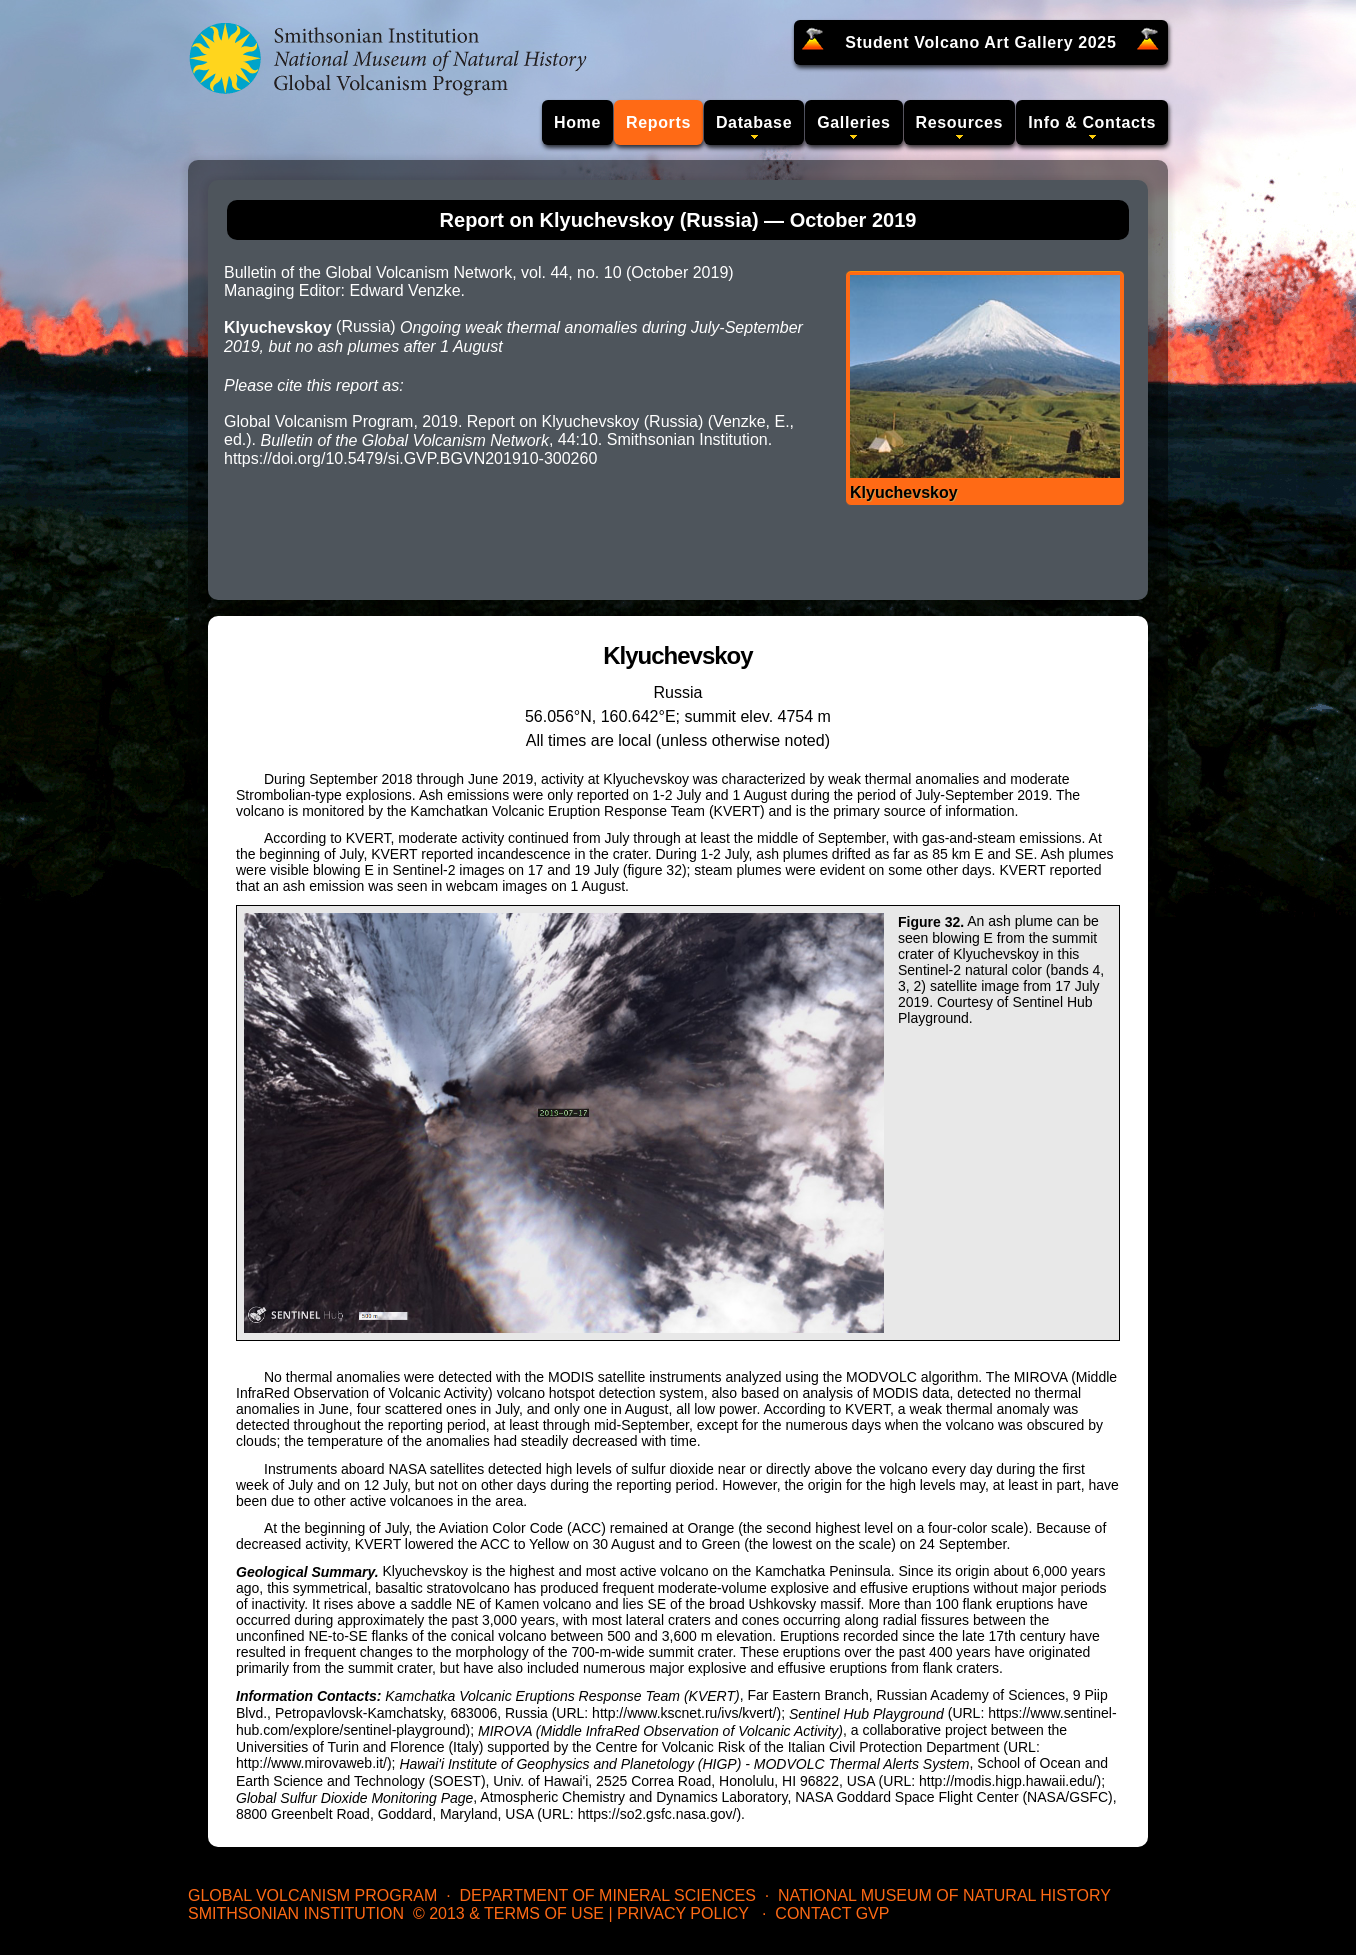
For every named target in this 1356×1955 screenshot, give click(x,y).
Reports (658, 122)
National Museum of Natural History (944, 1895)
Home (577, 122)
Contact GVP (832, 1913)
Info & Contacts (1092, 122)
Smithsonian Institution (296, 1913)
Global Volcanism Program (312, 1895)
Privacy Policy (683, 1913)
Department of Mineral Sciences (607, 1895)
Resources (960, 122)
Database (754, 122)
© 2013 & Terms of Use (508, 1913)
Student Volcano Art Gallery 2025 (980, 42)
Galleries (853, 122)
